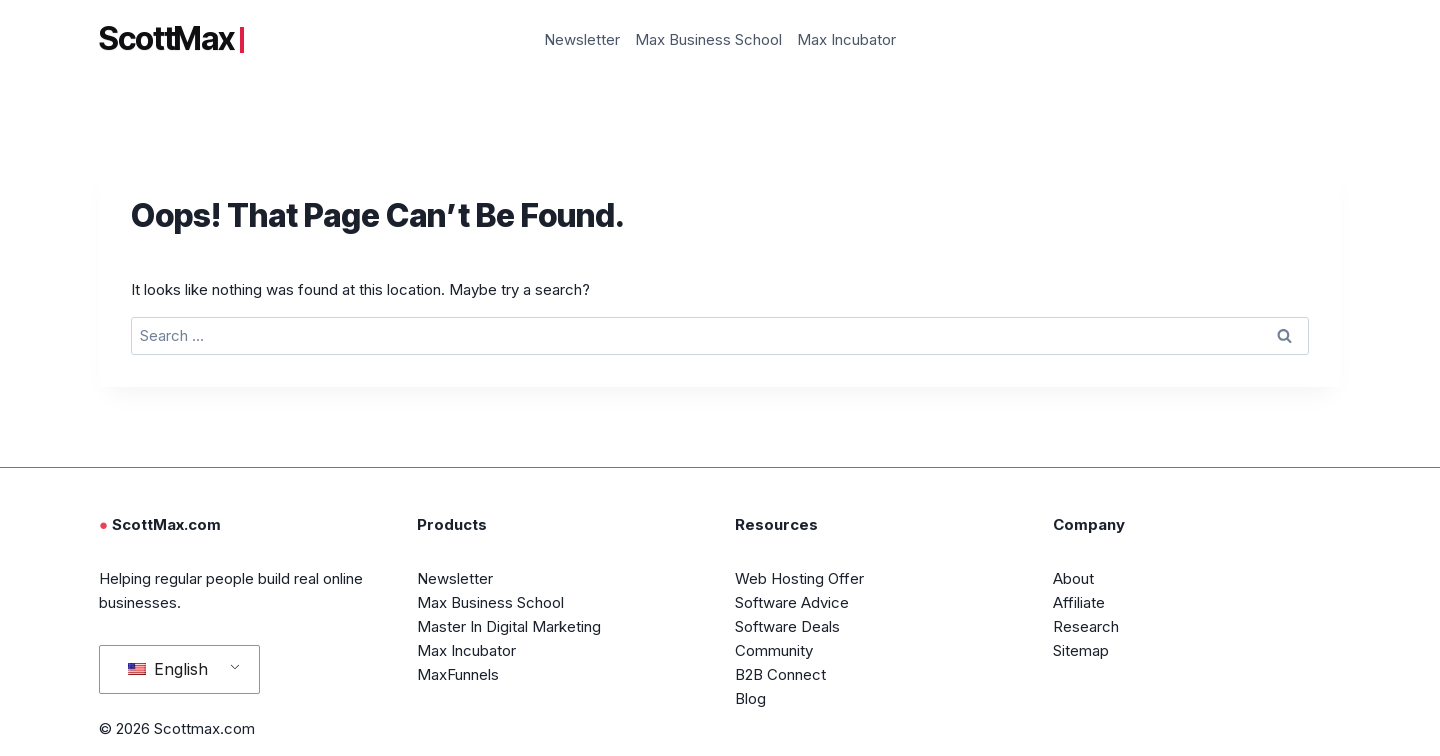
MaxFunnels (458, 674)
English (168, 669)
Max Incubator (846, 39)
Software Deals (787, 626)
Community (774, 650)
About (1073, 578)
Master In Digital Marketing (509, 626)
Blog (750, 698)
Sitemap (1081, 650)
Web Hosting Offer (799, 578)
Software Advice (792, 602)
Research (1086, 626)
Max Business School (708, 39)
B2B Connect (780, 674)
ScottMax (171, 39)
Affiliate (1079, 602)
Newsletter (582, 39)
